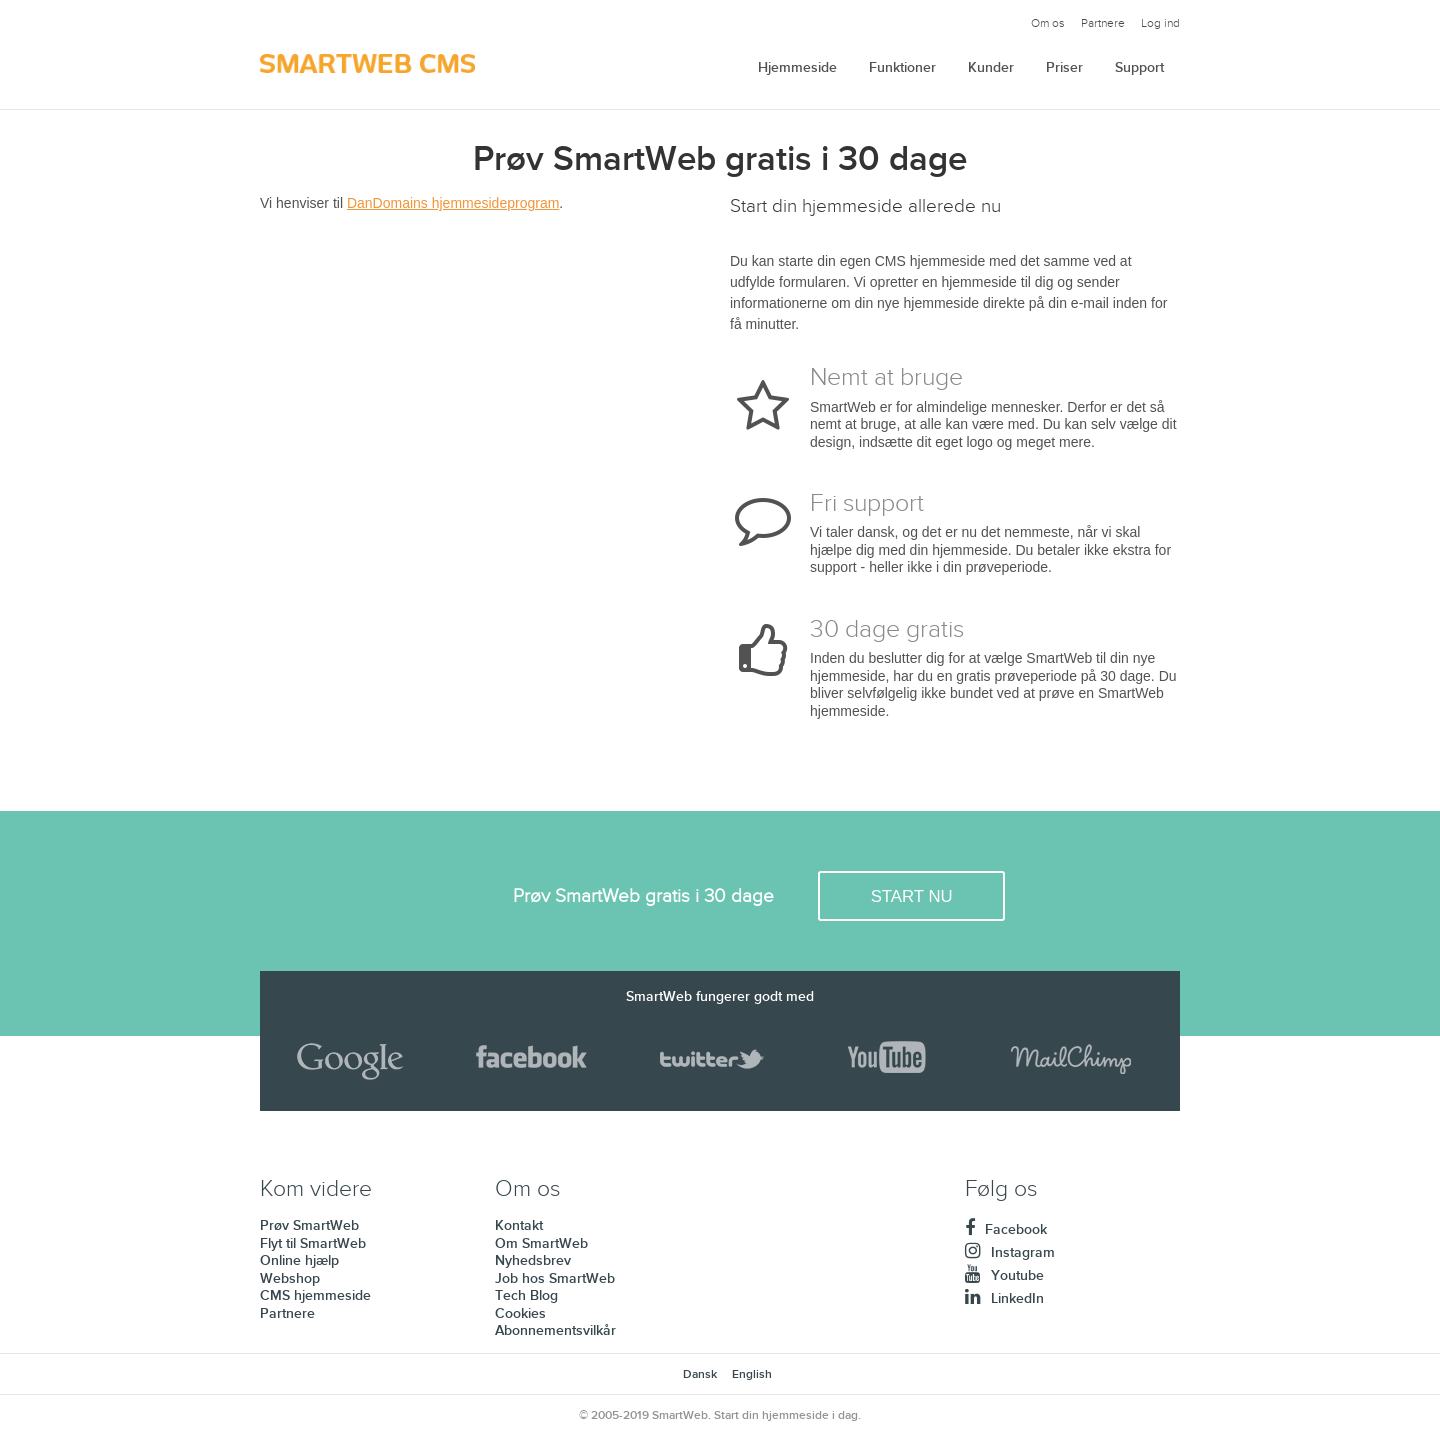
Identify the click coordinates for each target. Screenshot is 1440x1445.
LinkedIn (1004, 1298)
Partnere (1103, 23)
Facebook (1006, 1229)
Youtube (1004, 1275)
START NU (912, 896)
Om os (1048, 23)
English (752, 1374)
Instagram (1010, 1252)
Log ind (1160, 23)
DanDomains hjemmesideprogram (453, 203)
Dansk (700, 1374)
